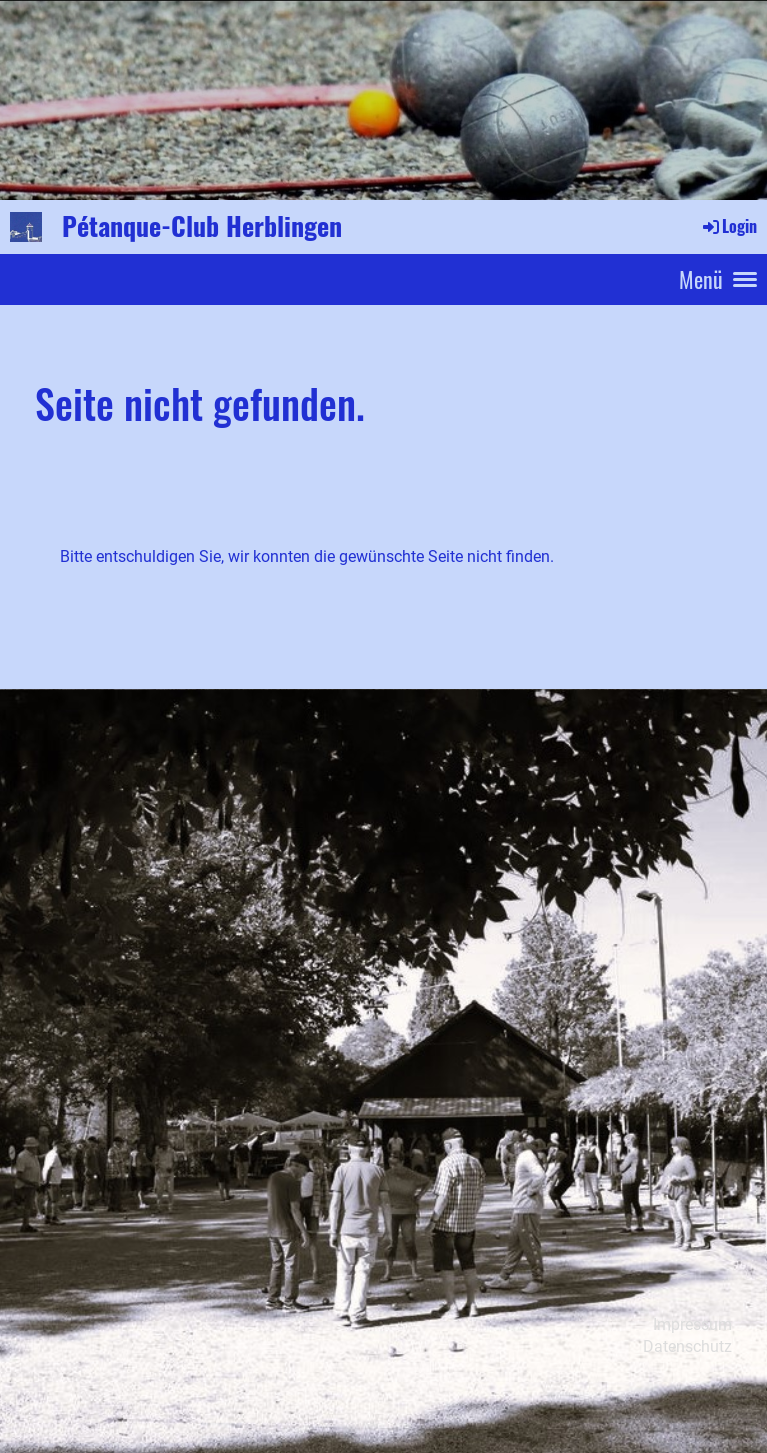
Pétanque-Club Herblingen (202, 226)
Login (728, 226)
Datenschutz (687, 1346)
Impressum (692, 1324)
